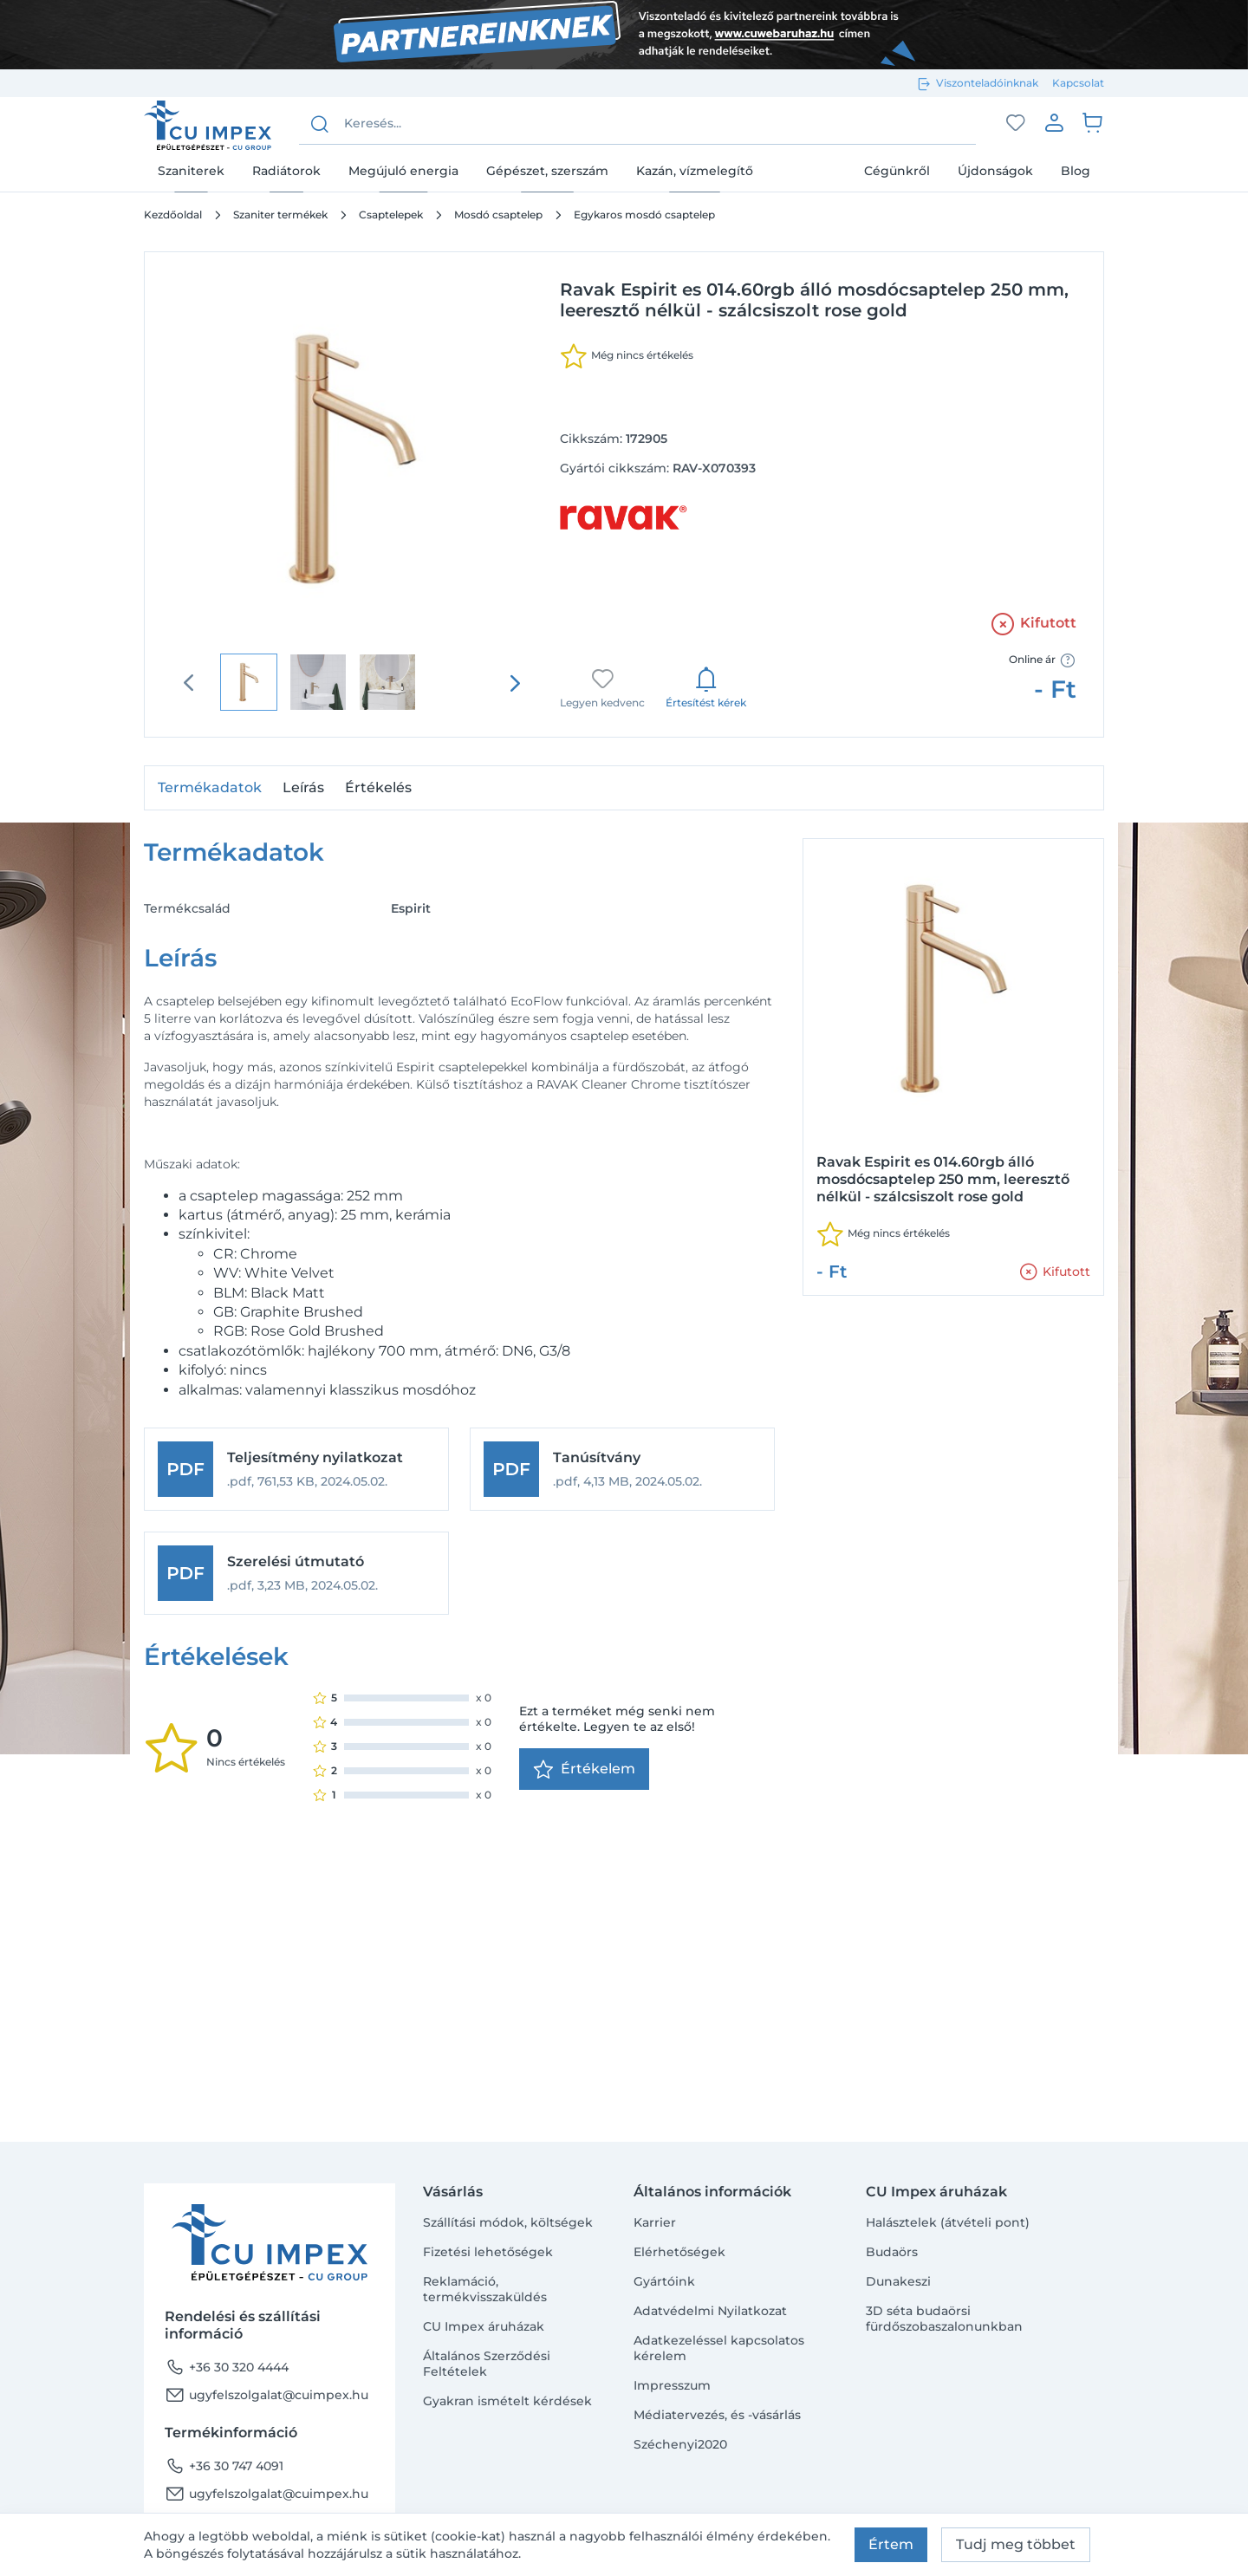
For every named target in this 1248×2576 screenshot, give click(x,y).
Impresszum (672, 2385)
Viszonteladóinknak (987, 82)
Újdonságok (995, 171)
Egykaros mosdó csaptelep (644, 214)
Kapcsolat (1078, 82)
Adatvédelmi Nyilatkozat (710, 2311)
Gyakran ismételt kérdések (507, 2401)
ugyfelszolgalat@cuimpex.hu (266, 2394)
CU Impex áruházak (483, 2326)
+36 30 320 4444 (227, 2367)
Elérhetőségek (679, 2252)
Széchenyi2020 (680, 2444)
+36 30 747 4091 (224, 2466)
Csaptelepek (391, 214)
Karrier (655, 2222)
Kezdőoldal (173, 214)
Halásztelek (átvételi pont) (948, 2222)
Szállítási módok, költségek (508, 2222)
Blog (1075, 171)
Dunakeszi (898, 2281)
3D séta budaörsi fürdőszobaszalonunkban (944, 2318)
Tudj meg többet (1016, 2544)
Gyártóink (664, 2281)
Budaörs (892, 2252)
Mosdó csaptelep (498, 214)
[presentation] (514, 683)
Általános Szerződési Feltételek (486, 2363)
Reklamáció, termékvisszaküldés (485, 2289)
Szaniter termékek (280, 214)
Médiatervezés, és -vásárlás (717, 2415)
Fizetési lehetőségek (488, 2252)
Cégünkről (897, 171)
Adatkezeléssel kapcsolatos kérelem (719, 2348)
